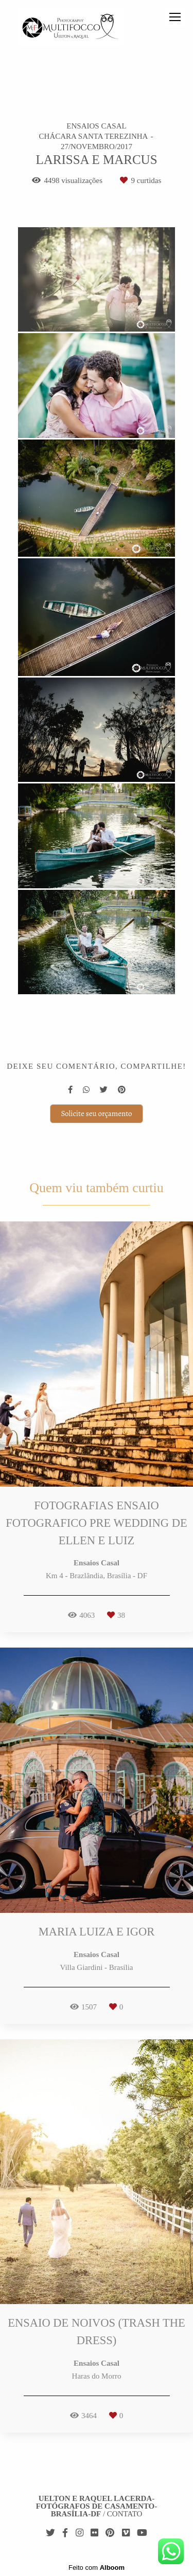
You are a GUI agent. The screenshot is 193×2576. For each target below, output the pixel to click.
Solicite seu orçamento (96, 1113)
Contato (125, 2514)
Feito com (96, 2567)
